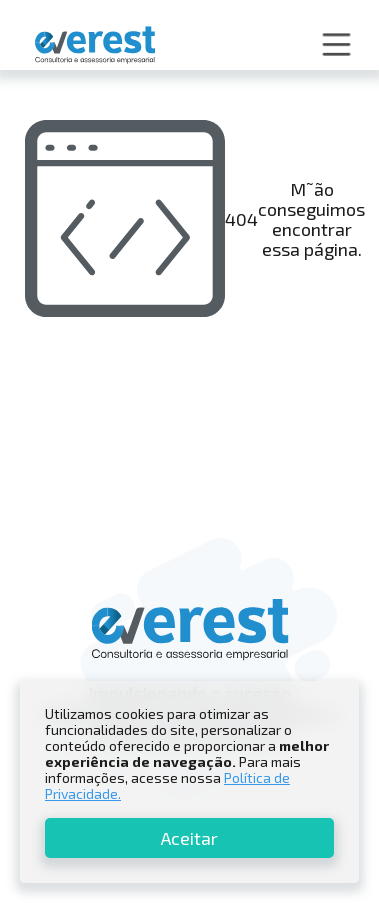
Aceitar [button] (189, 838)
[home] (90, 45)
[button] (336, 45)
